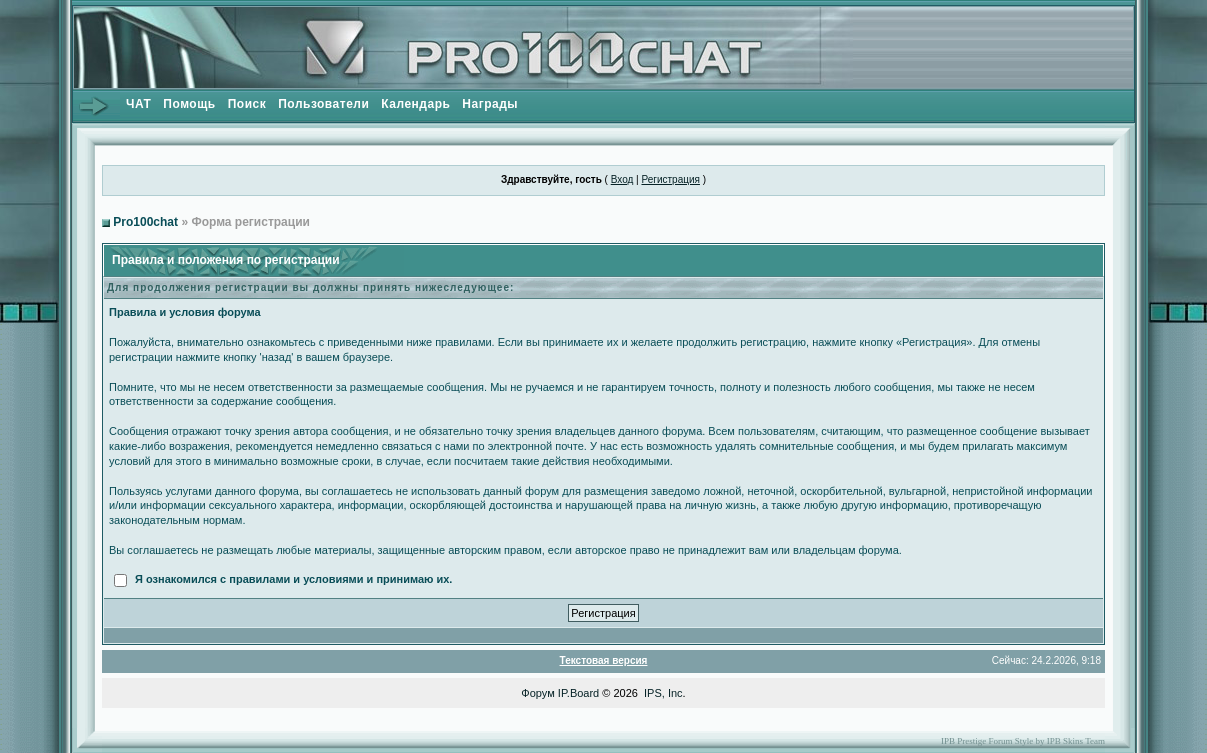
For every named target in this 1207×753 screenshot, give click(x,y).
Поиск (247, 104)
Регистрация (670, 179)
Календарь (415, 104)
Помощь (189, 104)
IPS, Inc (663, 693)
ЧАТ (138, 104)
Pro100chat (145, 222)
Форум (537, 693)
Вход (622, 179)
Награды (490, 104)
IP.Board (578, 693)
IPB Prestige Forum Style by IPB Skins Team (1023, 741)
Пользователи (323, 104)
